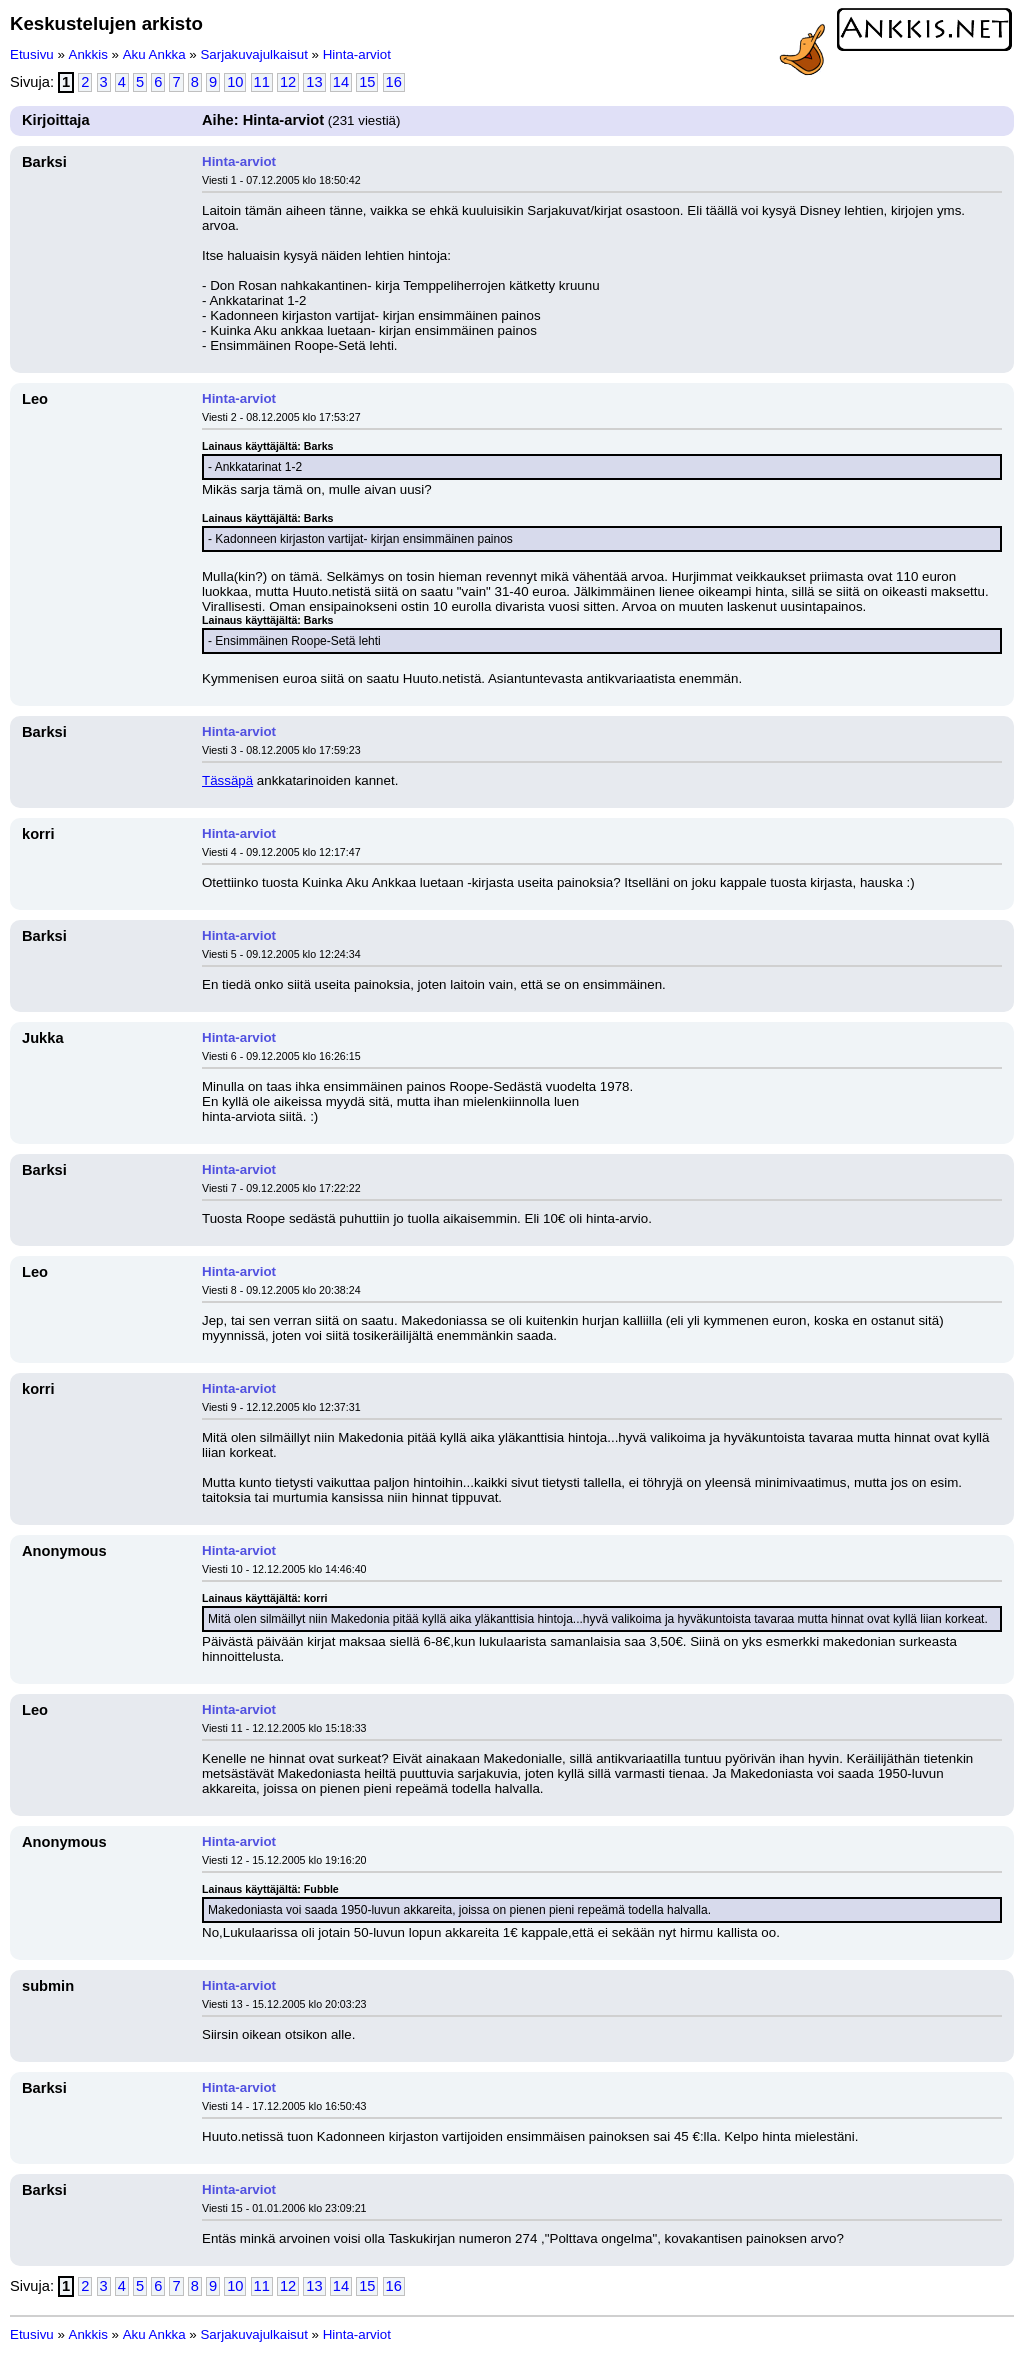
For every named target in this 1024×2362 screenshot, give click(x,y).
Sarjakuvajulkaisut (253, 54)
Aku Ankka (154, 54)
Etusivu (32, 54)
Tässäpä (227, 780)
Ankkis (88, 54)
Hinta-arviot (357, 54)
